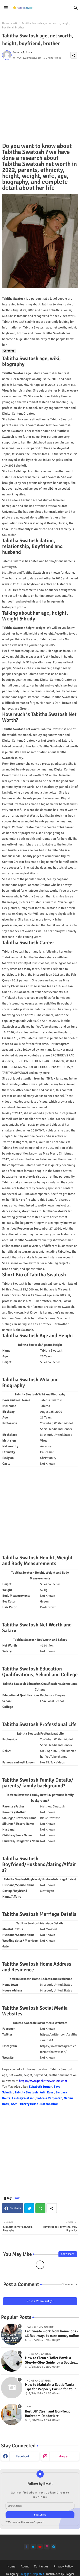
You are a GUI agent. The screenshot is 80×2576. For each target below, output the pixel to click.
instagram (62, 2456)
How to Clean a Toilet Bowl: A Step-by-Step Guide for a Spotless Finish (51, 2360)
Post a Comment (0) (40, 2301)
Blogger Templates (32, 2574)
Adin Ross (47, 2092)
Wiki (15, 23)
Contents (9, 350)
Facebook (15, 2208)
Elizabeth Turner (40, 2086)
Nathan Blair (49, 2104)
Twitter (29, 2208)
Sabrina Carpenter (49, 2098)
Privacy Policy (63, 2566)
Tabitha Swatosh (26, 2092)
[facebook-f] (26, 2546)
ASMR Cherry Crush (25, 2104)
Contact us (41, 2566)
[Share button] (52, 2208)
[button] (75, 8)
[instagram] (46, 2546)
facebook (23, 2456)
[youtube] (40, 2546)
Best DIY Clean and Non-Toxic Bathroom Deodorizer (47, 2413)
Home (5, 23)
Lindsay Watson (23, 2098)
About (25, 2566)
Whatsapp (40, 2208)
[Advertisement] (40, 103)
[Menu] (6, 8)
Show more (67, 2254)
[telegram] (53, 2546)
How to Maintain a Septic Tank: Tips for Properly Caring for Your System (50, 2387)
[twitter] (33, 2546)
